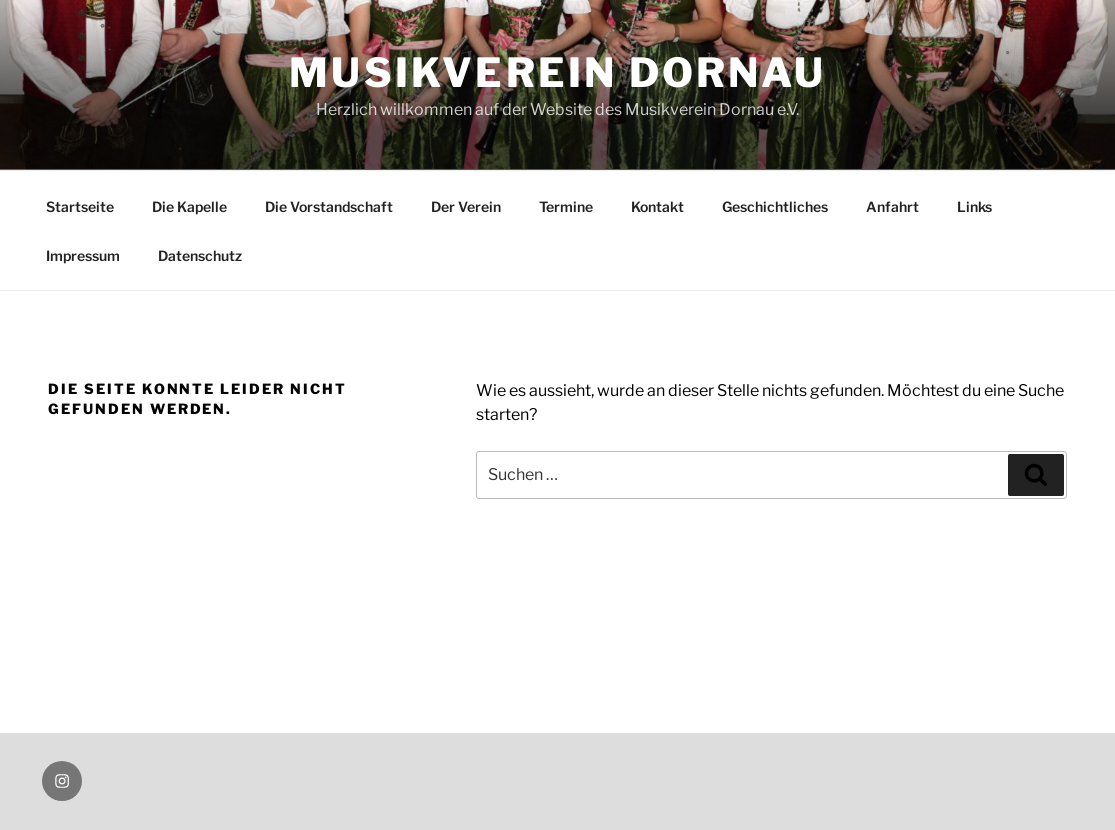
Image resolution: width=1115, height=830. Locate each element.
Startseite (80, 206)
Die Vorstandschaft (329, 206)
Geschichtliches (775, 206)
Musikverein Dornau (557, 72)
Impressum (83, 255)
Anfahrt (892, 206)
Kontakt (657, 206)
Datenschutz (200, 255)
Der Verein (466, 206)
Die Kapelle (189, 206)
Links (974, 206)
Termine (566, 206)
